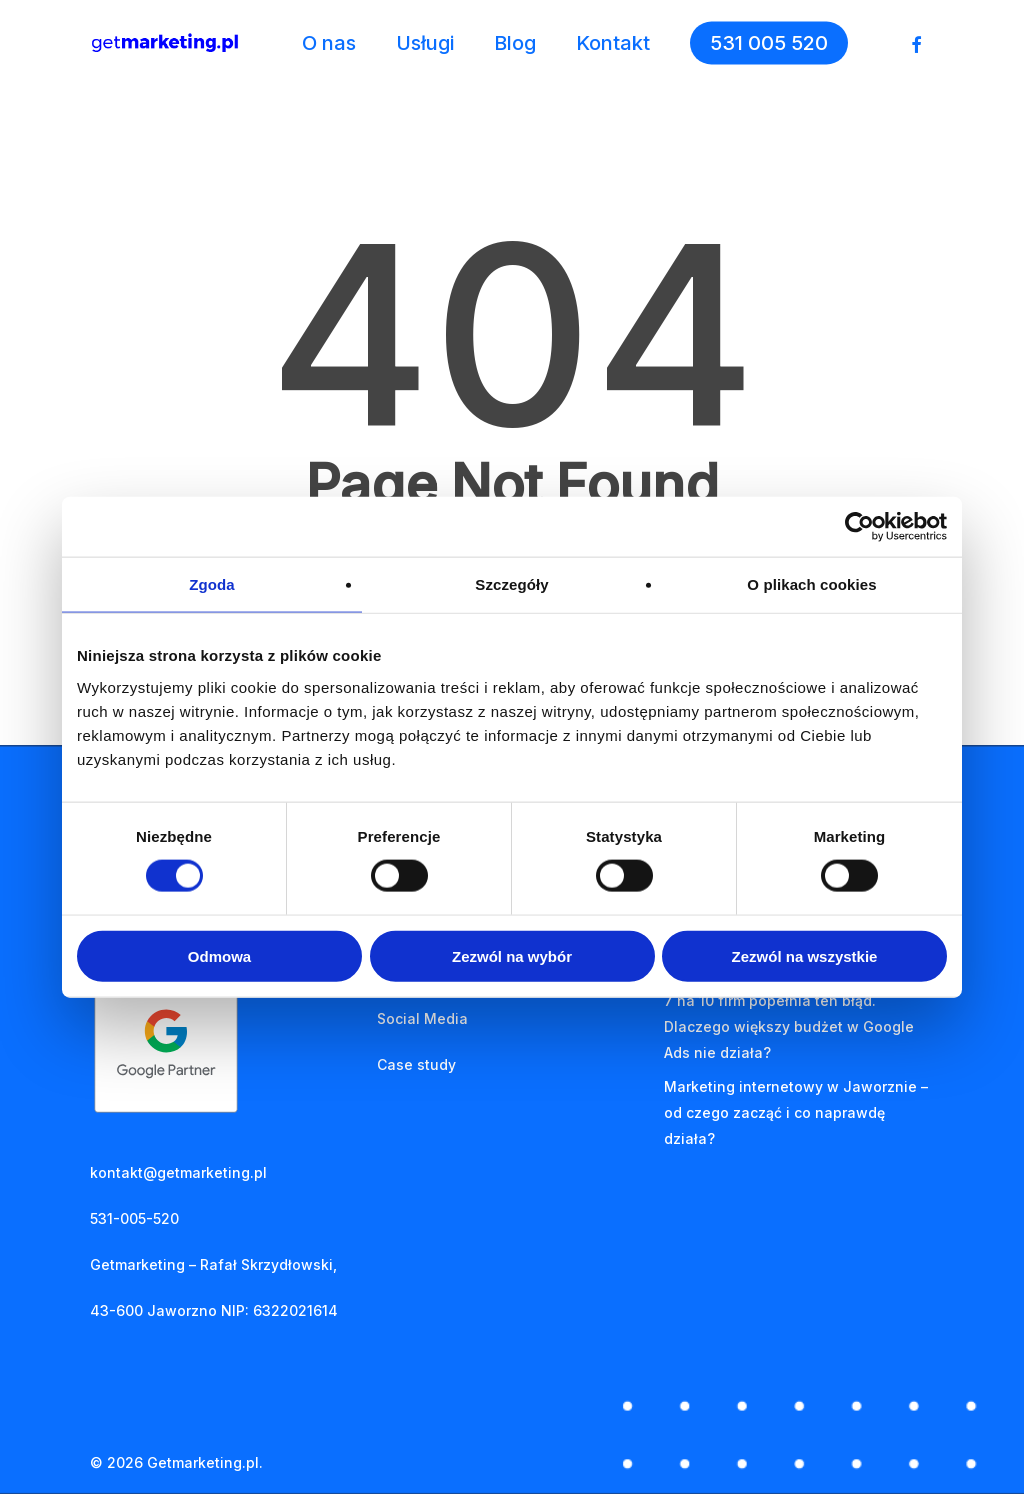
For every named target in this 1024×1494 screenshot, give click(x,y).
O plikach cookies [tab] (811, 584)
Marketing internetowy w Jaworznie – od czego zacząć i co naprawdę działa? (796, 1112)
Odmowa (219, 955)
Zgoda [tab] (212, 584)
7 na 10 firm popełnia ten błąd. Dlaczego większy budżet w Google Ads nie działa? (789, 1026)
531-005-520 (134, 1218)
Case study (416, 1064)
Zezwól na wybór (512, 955)
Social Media (422, 1018)
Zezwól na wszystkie (805, 955)
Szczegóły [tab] (511, 584)
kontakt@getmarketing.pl (178, 1172)
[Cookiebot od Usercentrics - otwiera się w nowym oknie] (859, 527)
